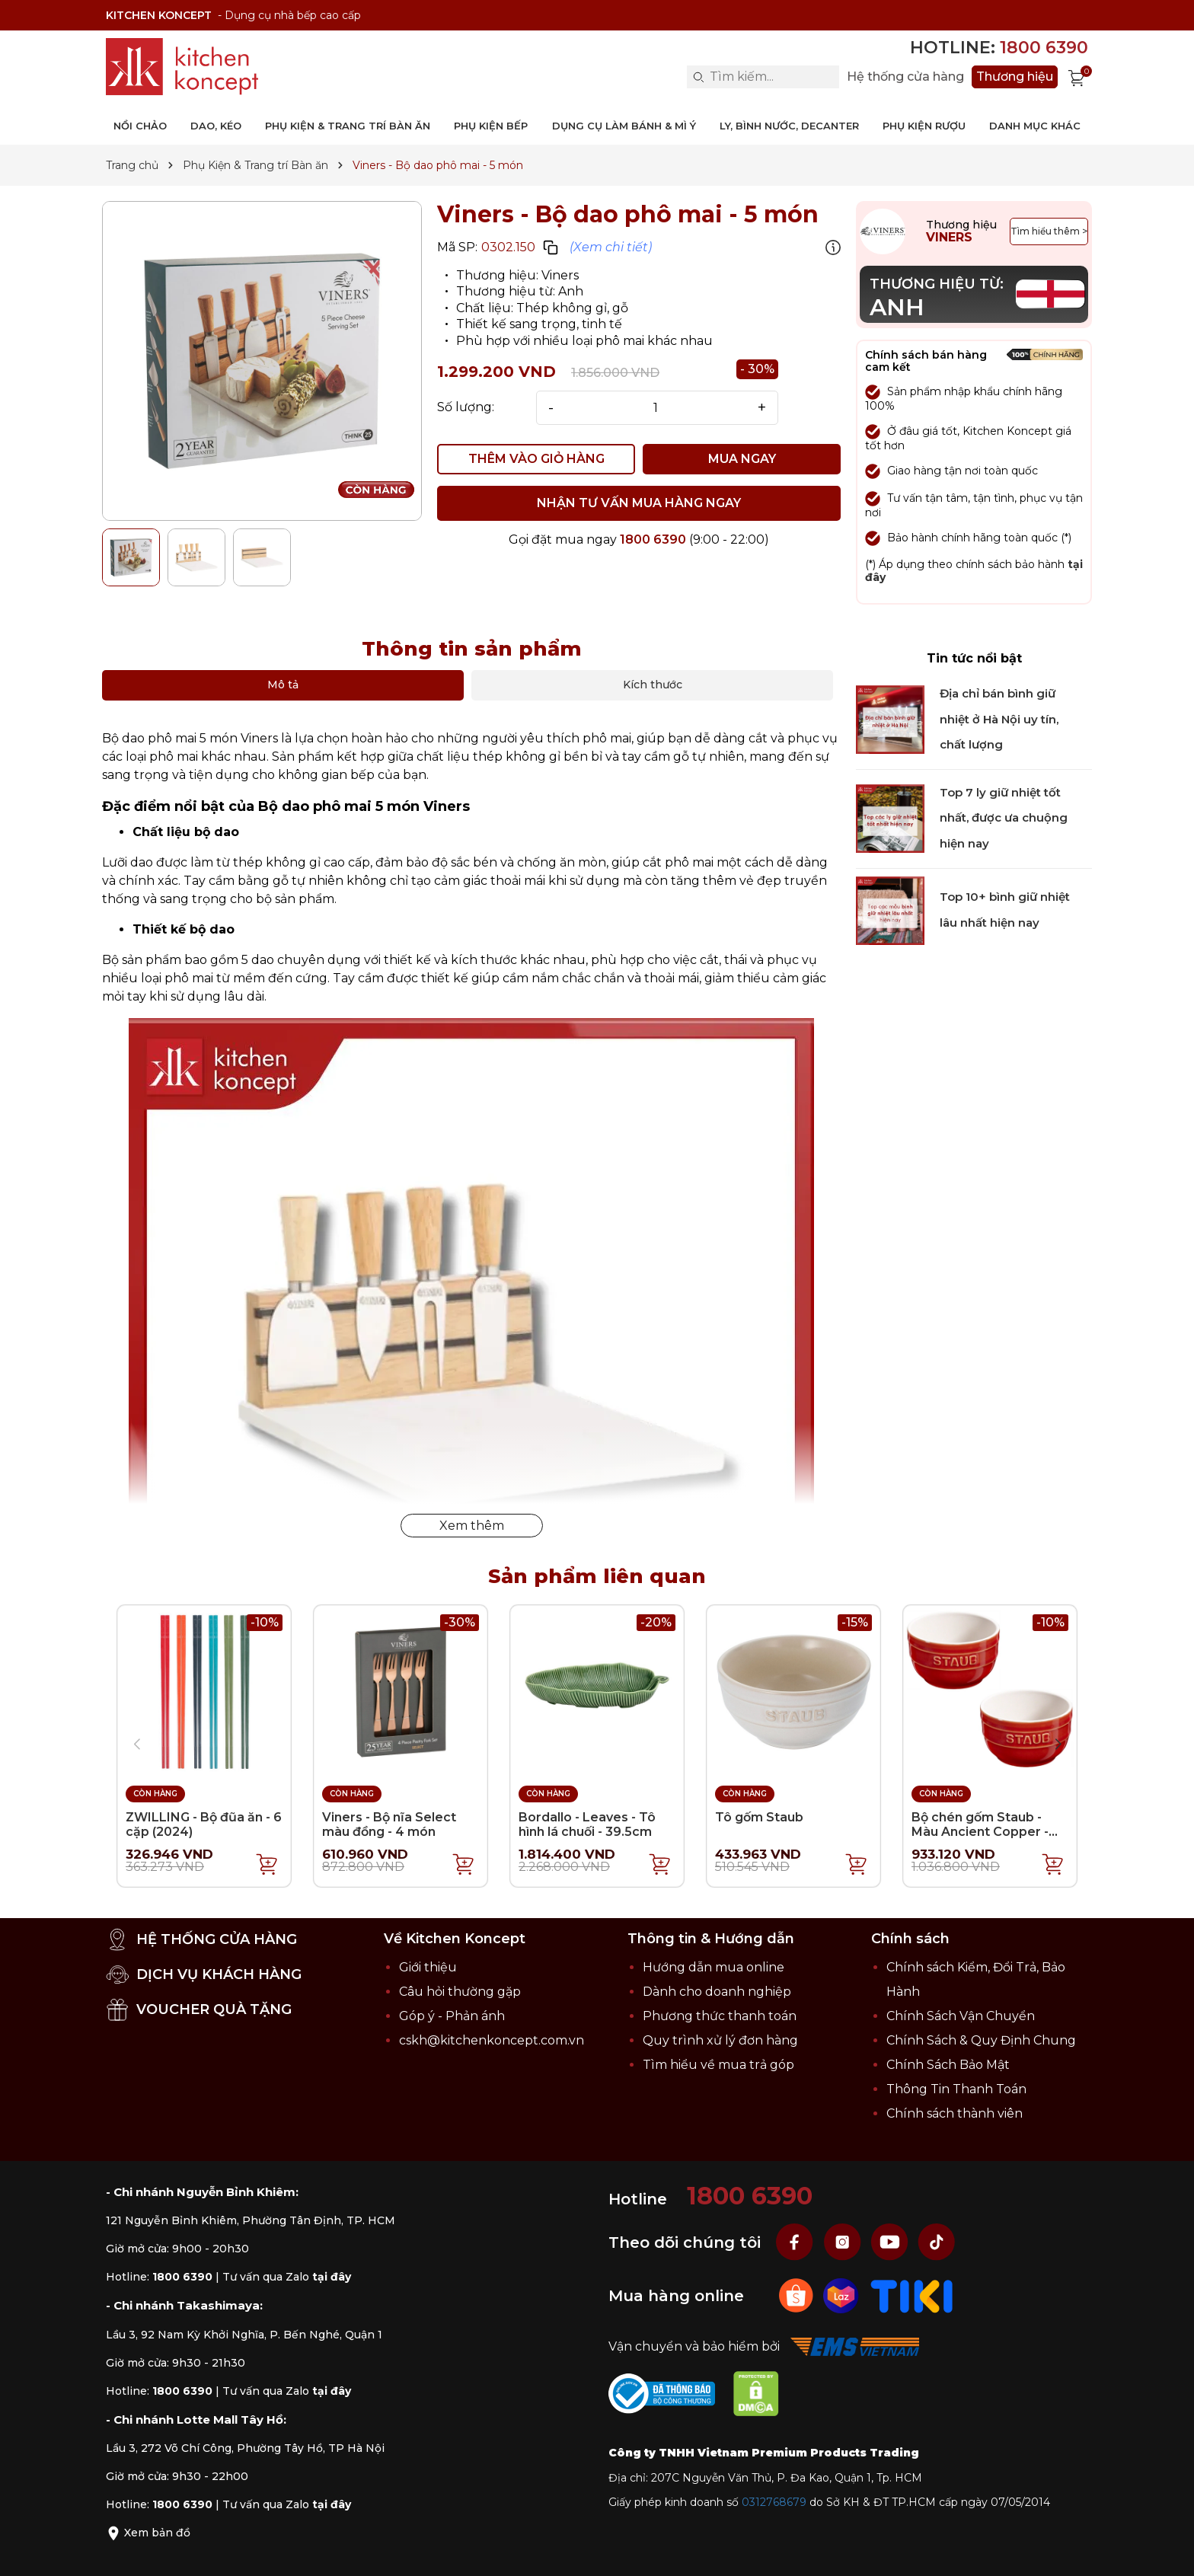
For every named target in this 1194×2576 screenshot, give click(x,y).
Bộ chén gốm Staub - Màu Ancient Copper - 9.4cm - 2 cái (980, 1831)
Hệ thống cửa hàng (905, 77)
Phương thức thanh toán (720, 2016)
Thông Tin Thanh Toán (956, 2089)
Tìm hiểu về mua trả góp (718, 2064)
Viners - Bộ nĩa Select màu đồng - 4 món (389, 1824)
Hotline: (999, 47)
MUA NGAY (742, 459)
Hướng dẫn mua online (713, 1967)
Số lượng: (465, 407)
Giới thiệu (428, 1967)
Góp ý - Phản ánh (452, 2016)
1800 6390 (653, 539)
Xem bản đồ (148, 2532)
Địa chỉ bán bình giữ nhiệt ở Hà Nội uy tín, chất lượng (999, 719)
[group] (262, 361)
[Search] (698, 76)
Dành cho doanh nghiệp (717, 1991)
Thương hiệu (1014, 76)
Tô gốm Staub (759, 1817)
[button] (1057, 1744)
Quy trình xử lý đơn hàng (720, 2040)
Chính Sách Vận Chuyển (960, 2016)
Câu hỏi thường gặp (460, 1991)
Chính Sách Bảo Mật (948, 2064)
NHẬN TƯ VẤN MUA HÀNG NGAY (639, 503)
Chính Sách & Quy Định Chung (981, 2040)
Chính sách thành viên (954, 2113)
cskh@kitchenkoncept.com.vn (491, 2040)
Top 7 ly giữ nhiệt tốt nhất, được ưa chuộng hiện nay (1004, 818)
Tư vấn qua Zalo (286, 2277)
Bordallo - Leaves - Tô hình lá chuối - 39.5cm (587, 1824)
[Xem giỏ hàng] (1076, 76)
